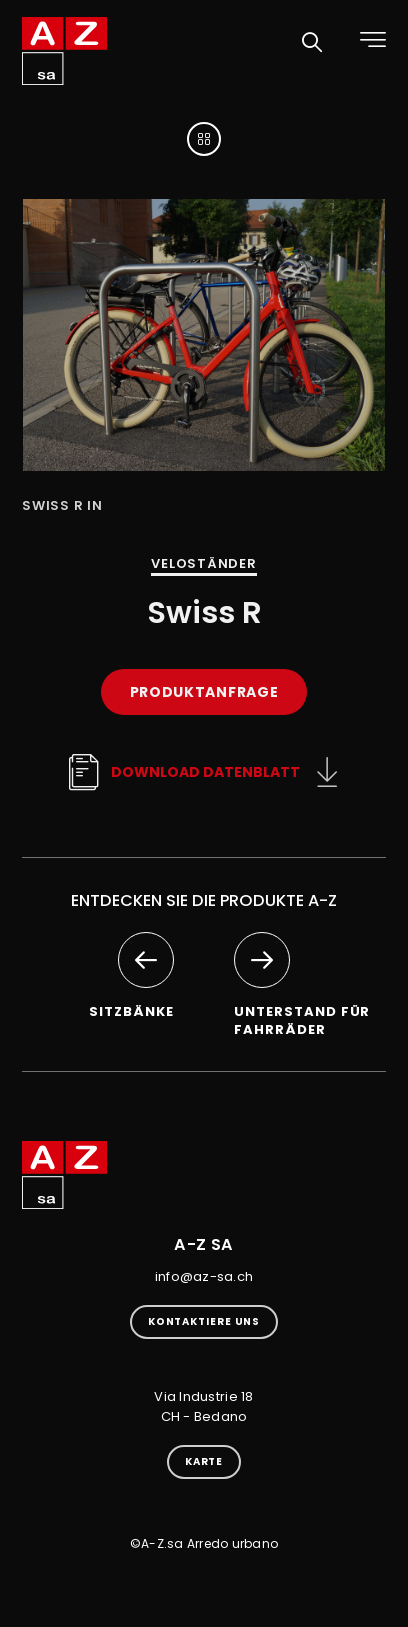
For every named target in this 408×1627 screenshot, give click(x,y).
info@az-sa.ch (204, 1276)
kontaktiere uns (204, 1321)
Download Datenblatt (183, 772)
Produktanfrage (204, 692)
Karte (204, 1461)
